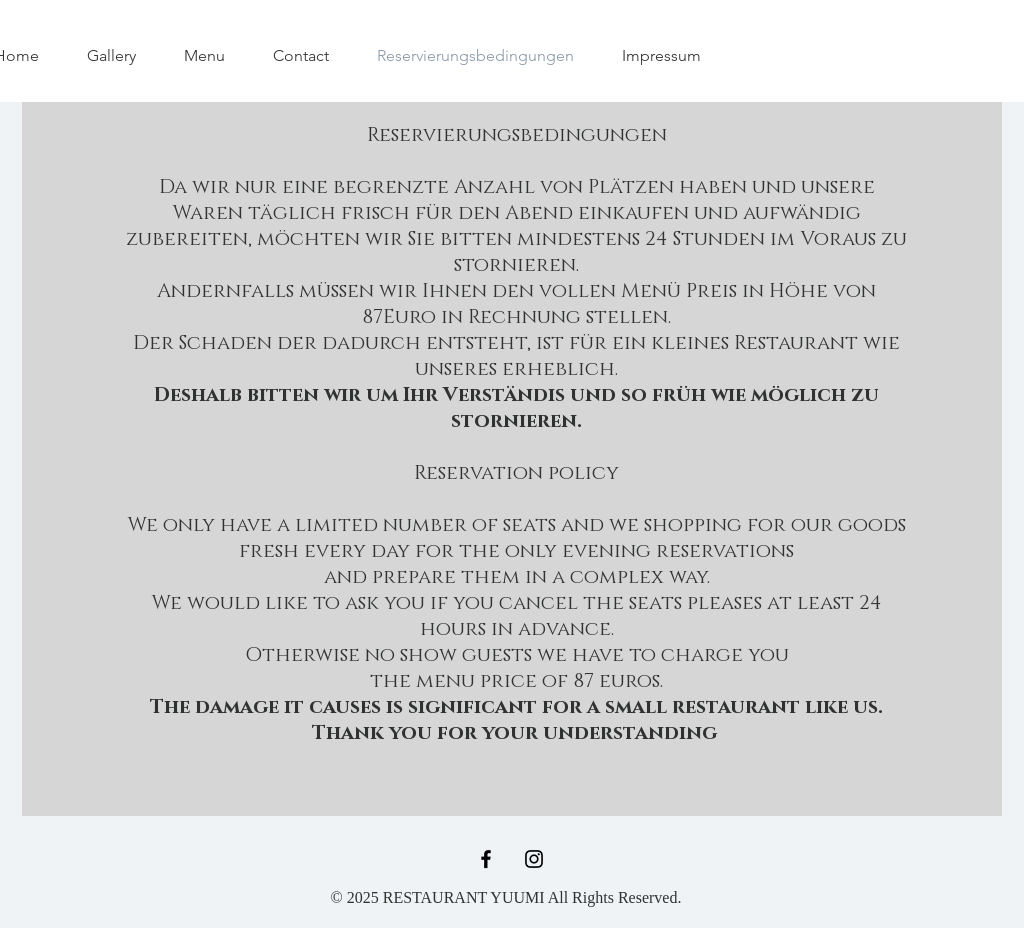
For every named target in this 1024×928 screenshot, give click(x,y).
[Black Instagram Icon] (534, 859)
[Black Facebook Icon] (486, 859)
